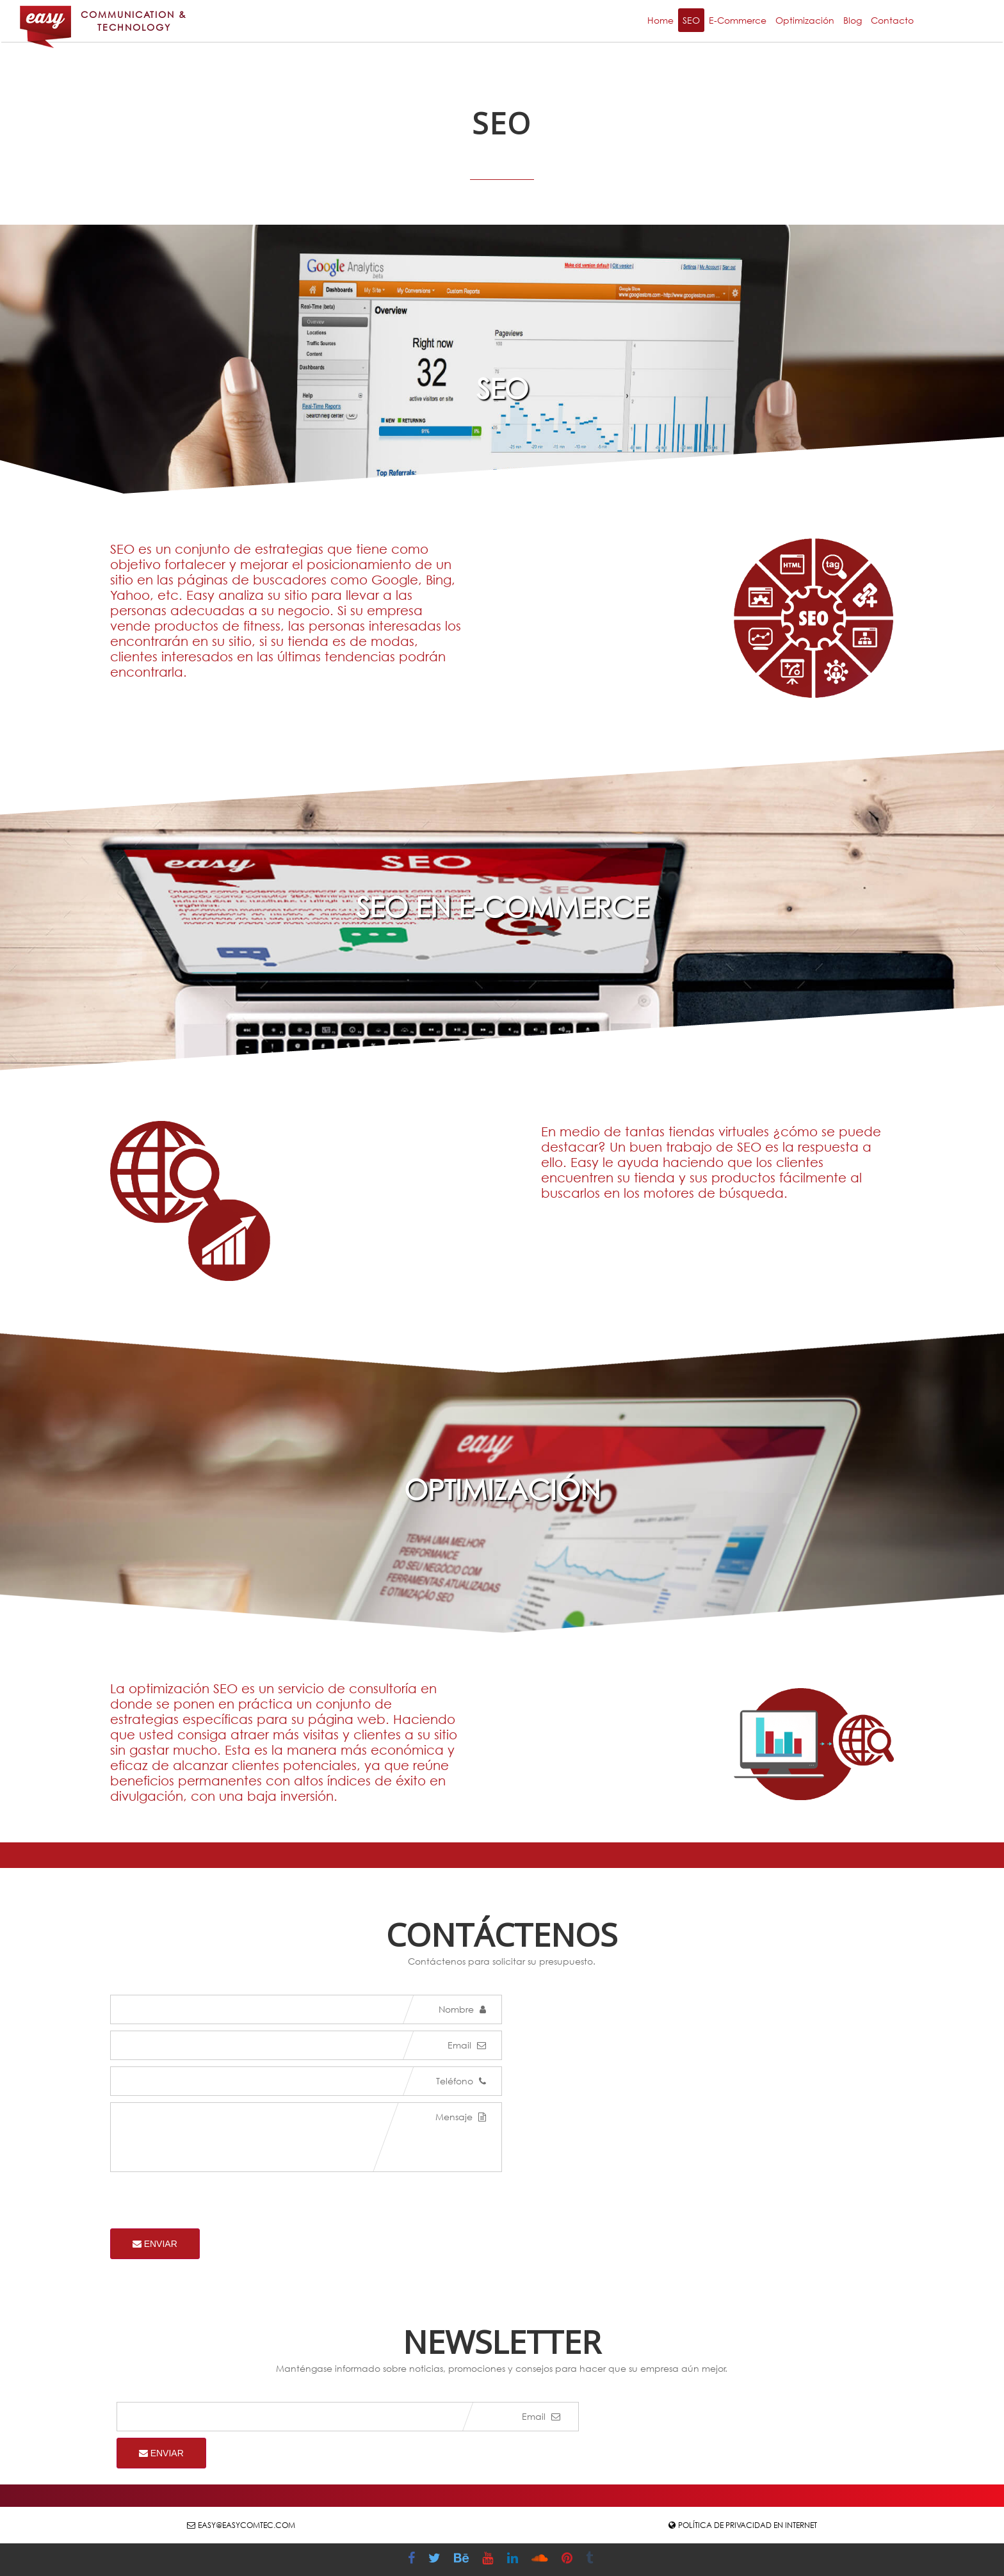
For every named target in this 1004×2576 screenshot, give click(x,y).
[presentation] (207, 2203)
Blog (852, 20)
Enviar (155, 2244)
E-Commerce (737, 20)
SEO (691, 20)
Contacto (892, 20)
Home (660, 20)
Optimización (804, 20)
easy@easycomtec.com (246, 2525)
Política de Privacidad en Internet (747, 2525)
